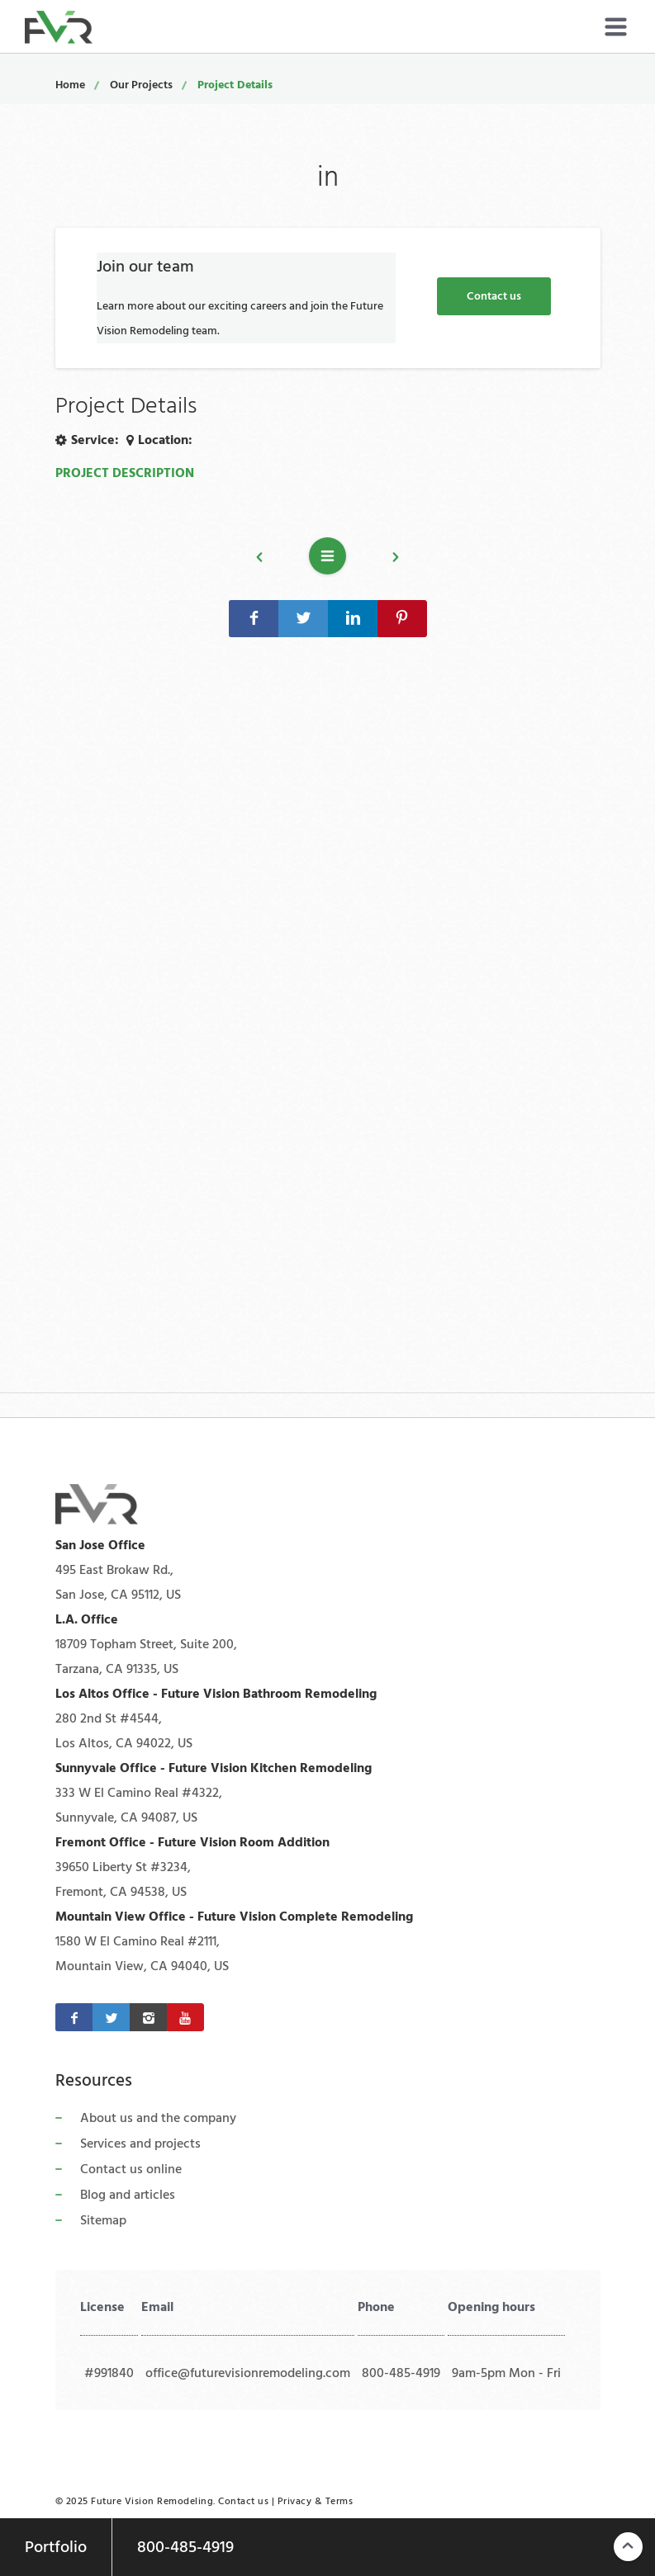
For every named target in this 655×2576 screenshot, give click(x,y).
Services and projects (140, 2143)
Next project (387, 560)
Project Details (235, 85)
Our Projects (141, 85)
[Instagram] (148, 2017)
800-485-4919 (401, 2373)
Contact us (494, 296)
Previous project (267, 560)
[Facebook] (74, 2017)
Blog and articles (127, 2195)
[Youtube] (185, 2017)
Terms (339, 2501)
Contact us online (131, 2169)
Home (70, 85)
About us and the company (158, 2118)
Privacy (295, 2501)
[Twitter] (111, 2017)
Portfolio (56, 2547)
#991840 (109, 2373)
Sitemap (103, 2220)
